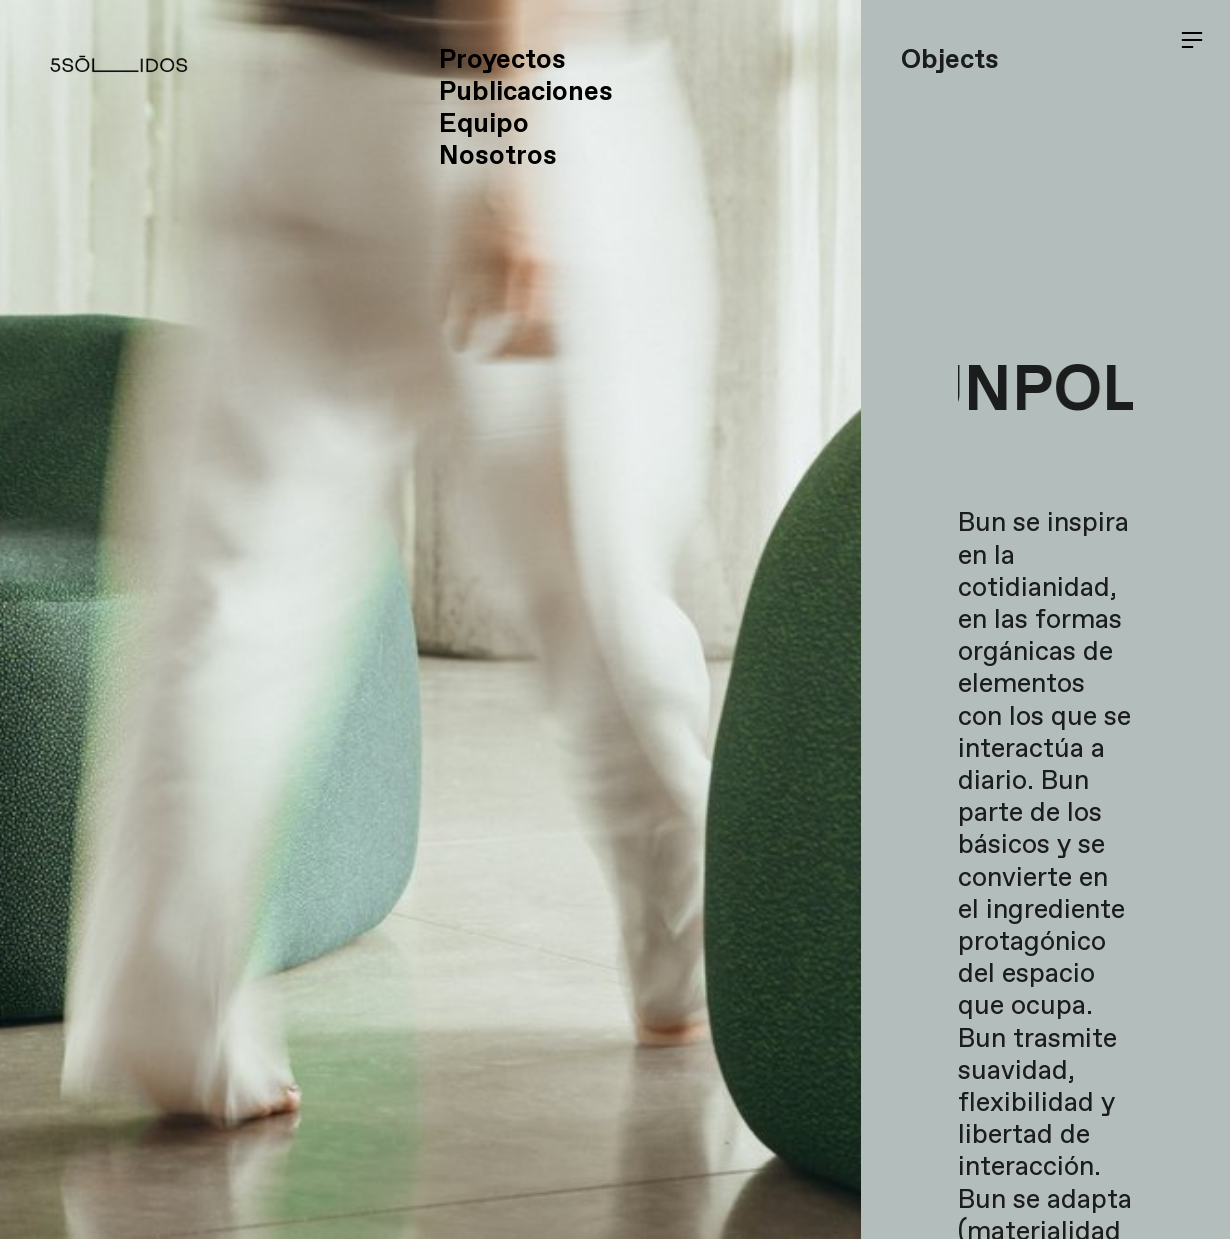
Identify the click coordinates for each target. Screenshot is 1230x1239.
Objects (950, 60)
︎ (1192, 40)
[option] (430, 619)
